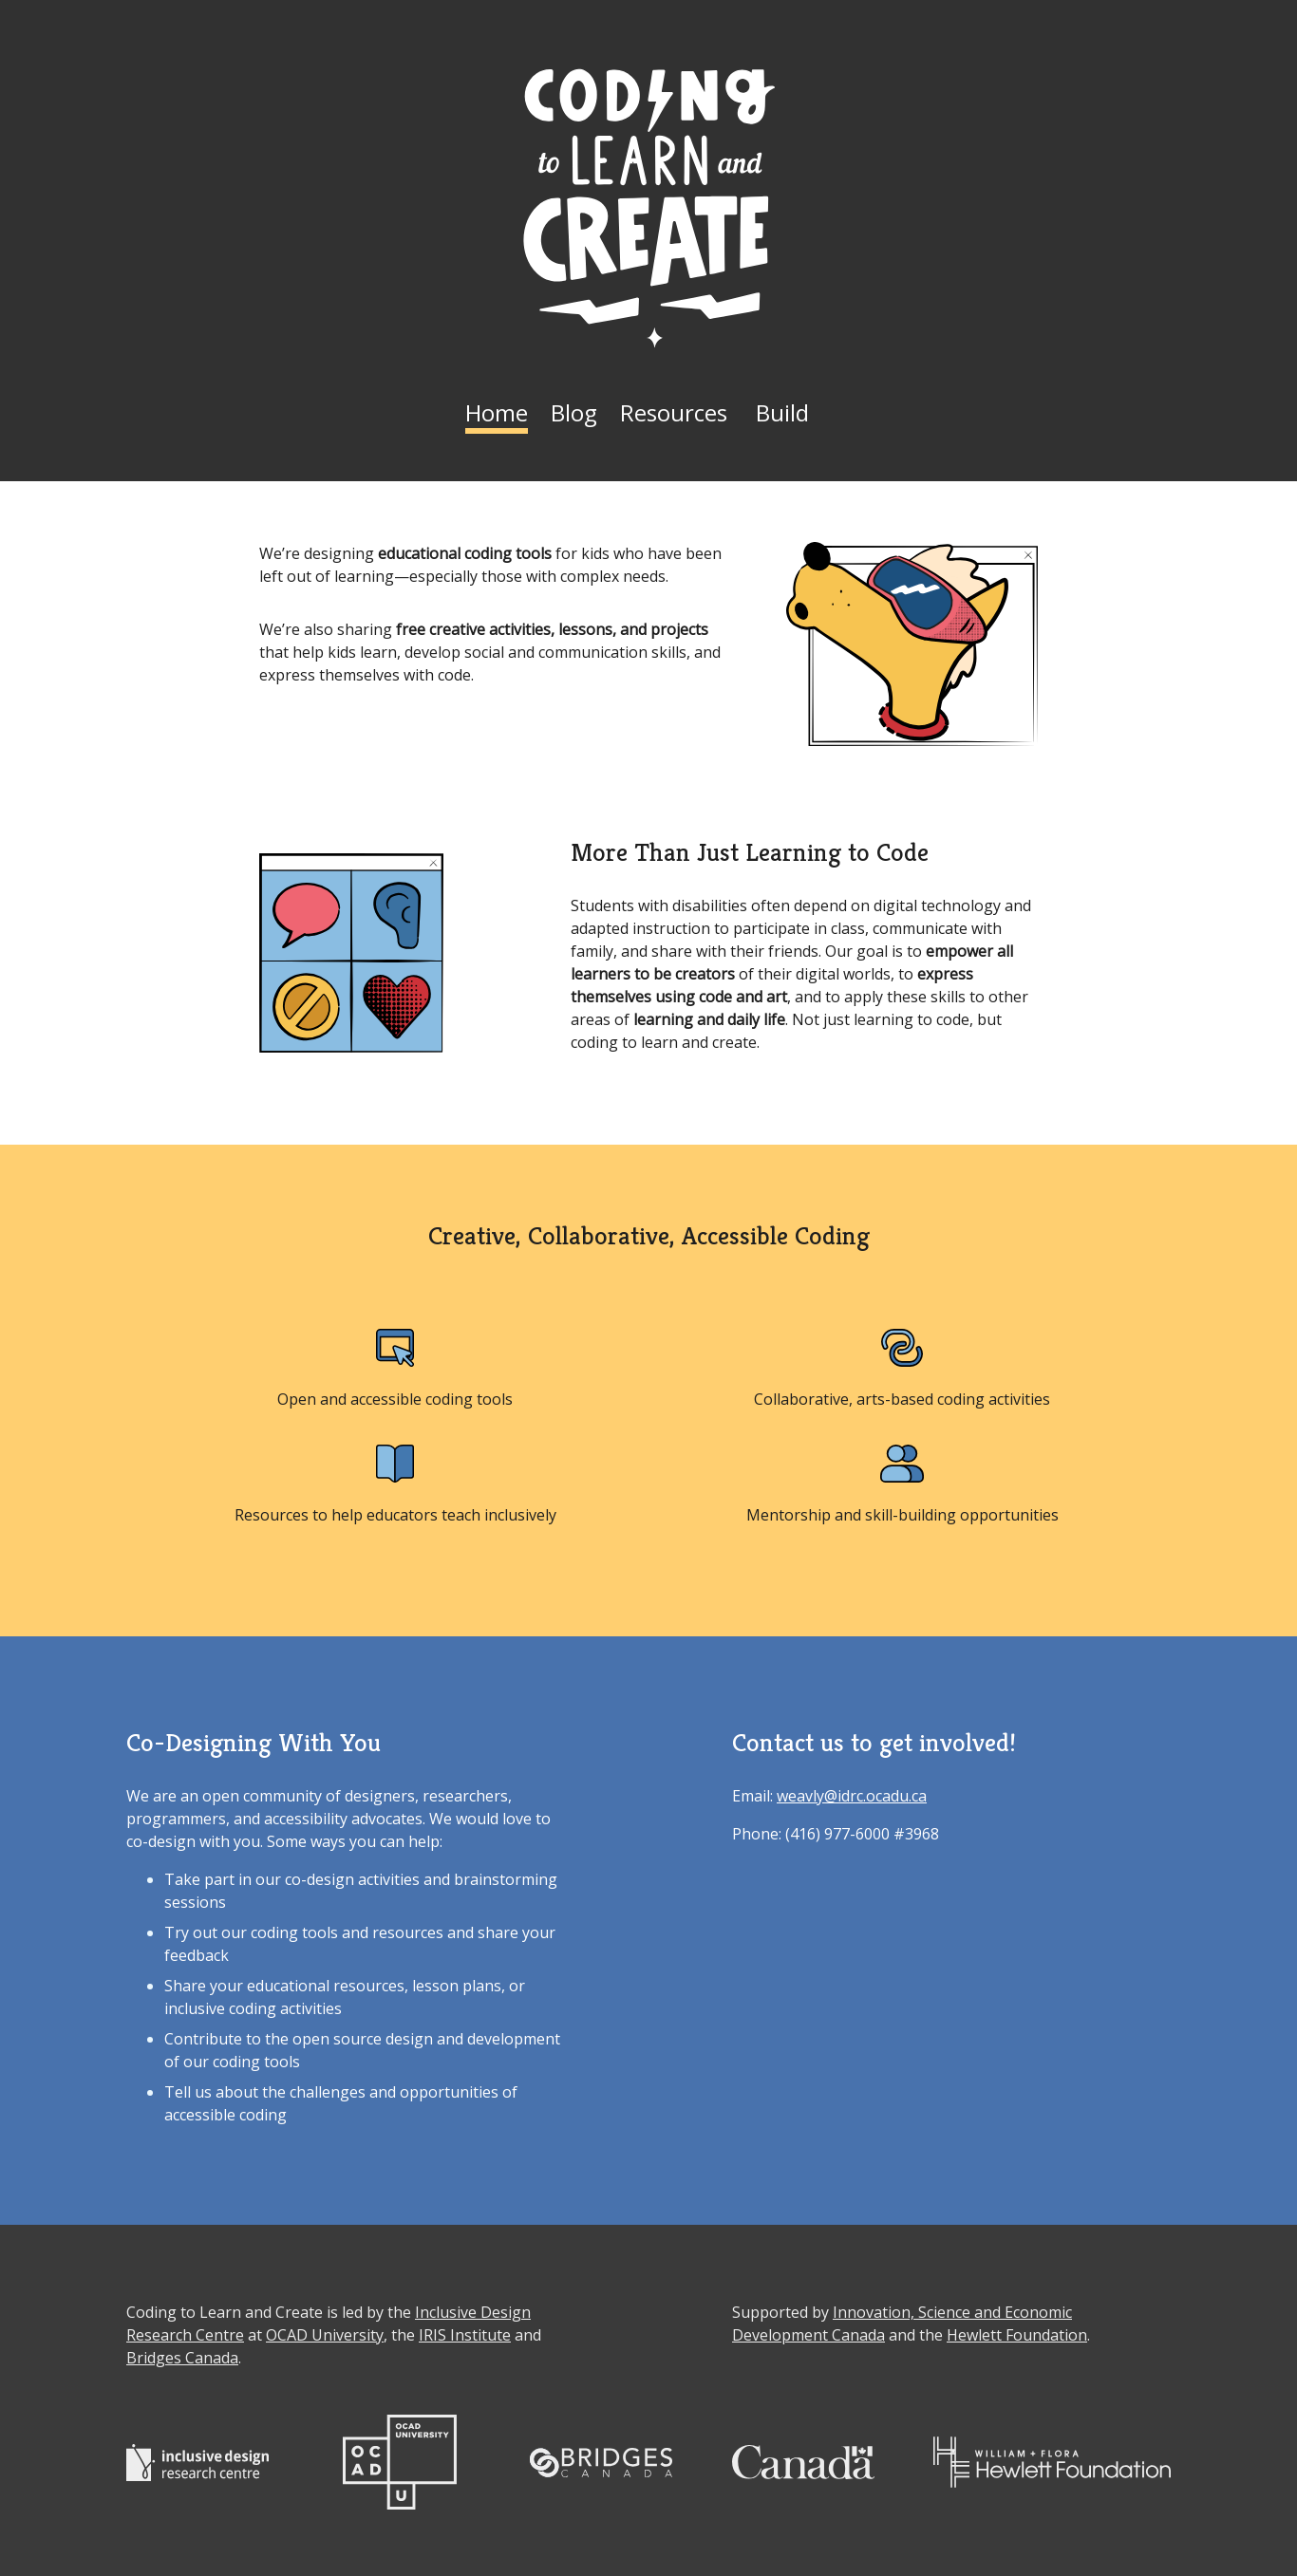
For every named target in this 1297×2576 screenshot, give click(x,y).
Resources (673, 412)
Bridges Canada (182, 2357)
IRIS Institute (465, 2334)
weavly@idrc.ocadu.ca (852, 1795)
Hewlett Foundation (1017, 2334)
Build (782, 412)
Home (496, 412)
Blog (574, 412)
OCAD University (325, 2334)
